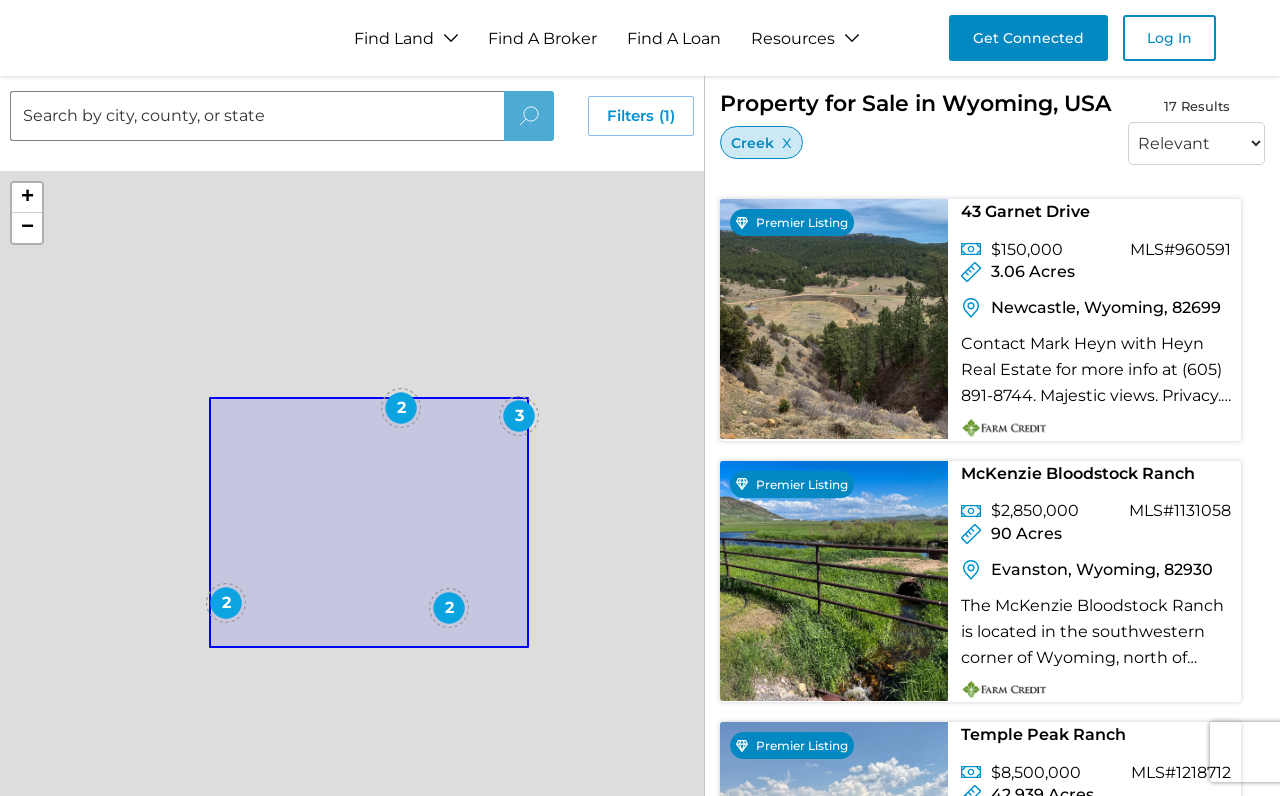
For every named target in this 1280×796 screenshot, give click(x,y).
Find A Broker (542, 38)
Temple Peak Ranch (1043, 734)
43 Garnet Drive (1025, 211)
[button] (282, 527)
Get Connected (1028, 38)
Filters (641, 116)
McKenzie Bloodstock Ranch (1078, 473)
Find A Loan (674, 38)
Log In (1169, 38)
